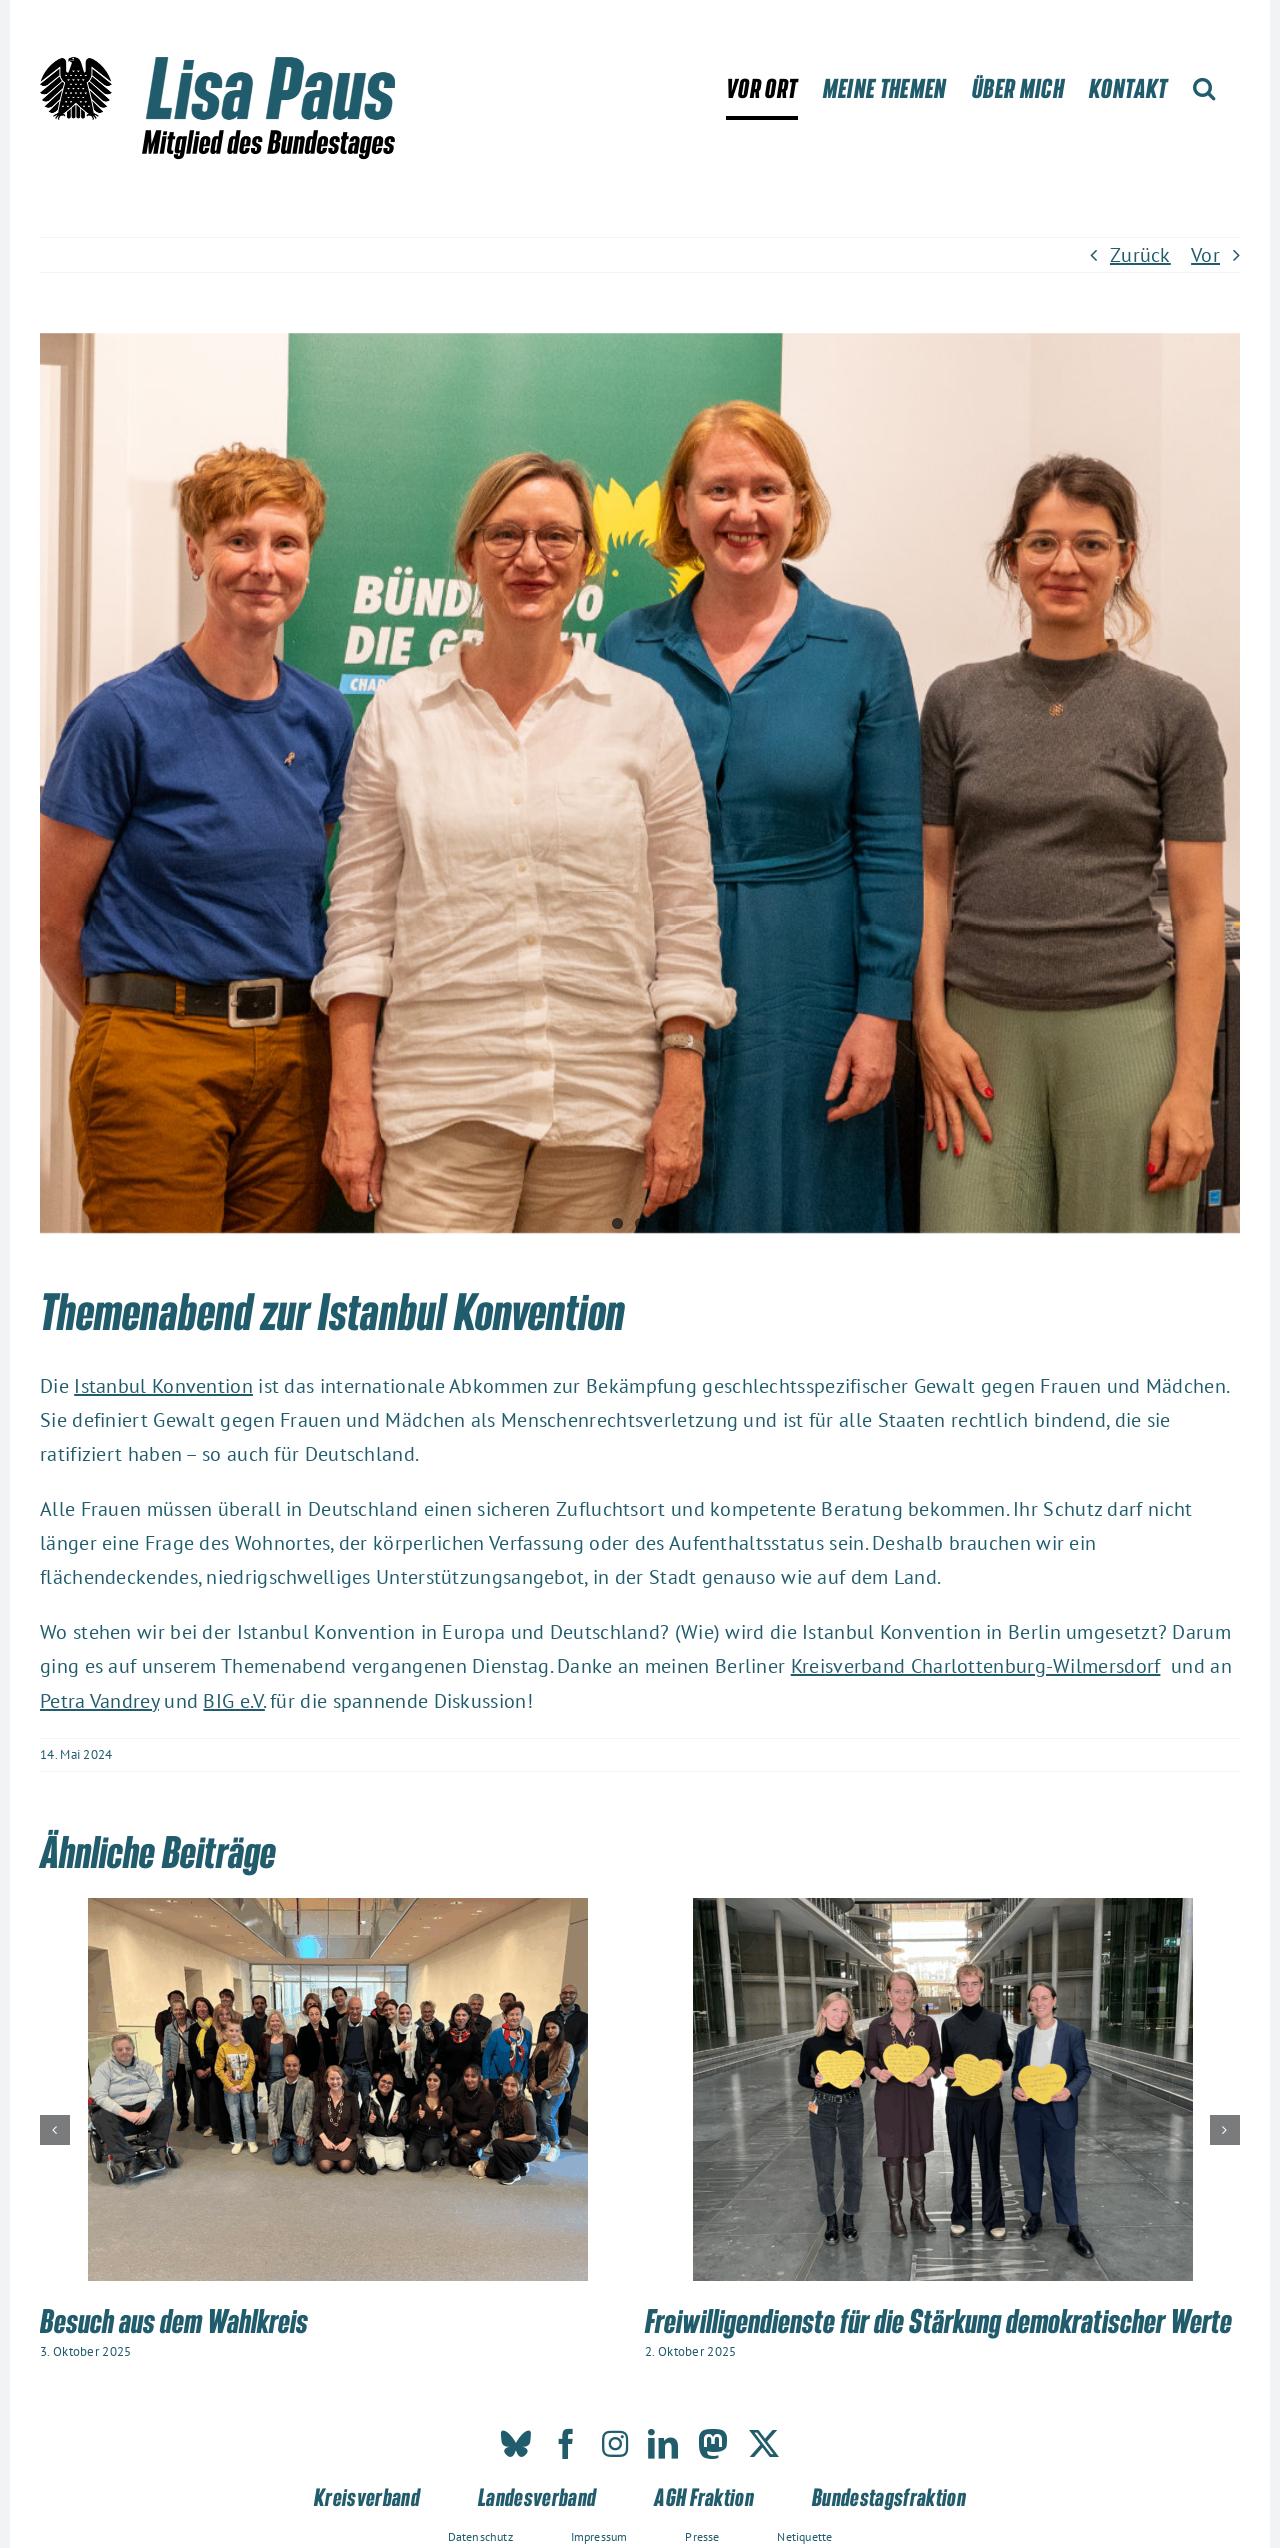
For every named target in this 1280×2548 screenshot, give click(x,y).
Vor (1205, 255)
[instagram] (615, 2444)
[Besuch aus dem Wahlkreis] (338, 1911)
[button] (1204, 88)
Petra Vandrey (99, 1701)
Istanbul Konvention (163, 1386)
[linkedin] (663, 2444)
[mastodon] (713, 2444)
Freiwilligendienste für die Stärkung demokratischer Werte (938, 2320)
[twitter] (764, 2444)
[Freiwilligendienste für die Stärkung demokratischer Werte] (943, 1911)
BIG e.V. (233, 1701)
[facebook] (566, 2444)
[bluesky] (516, 2444)
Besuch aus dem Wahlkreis (174, 2320)
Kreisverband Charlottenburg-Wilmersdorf (976, 1666)
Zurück (1140, 255)
